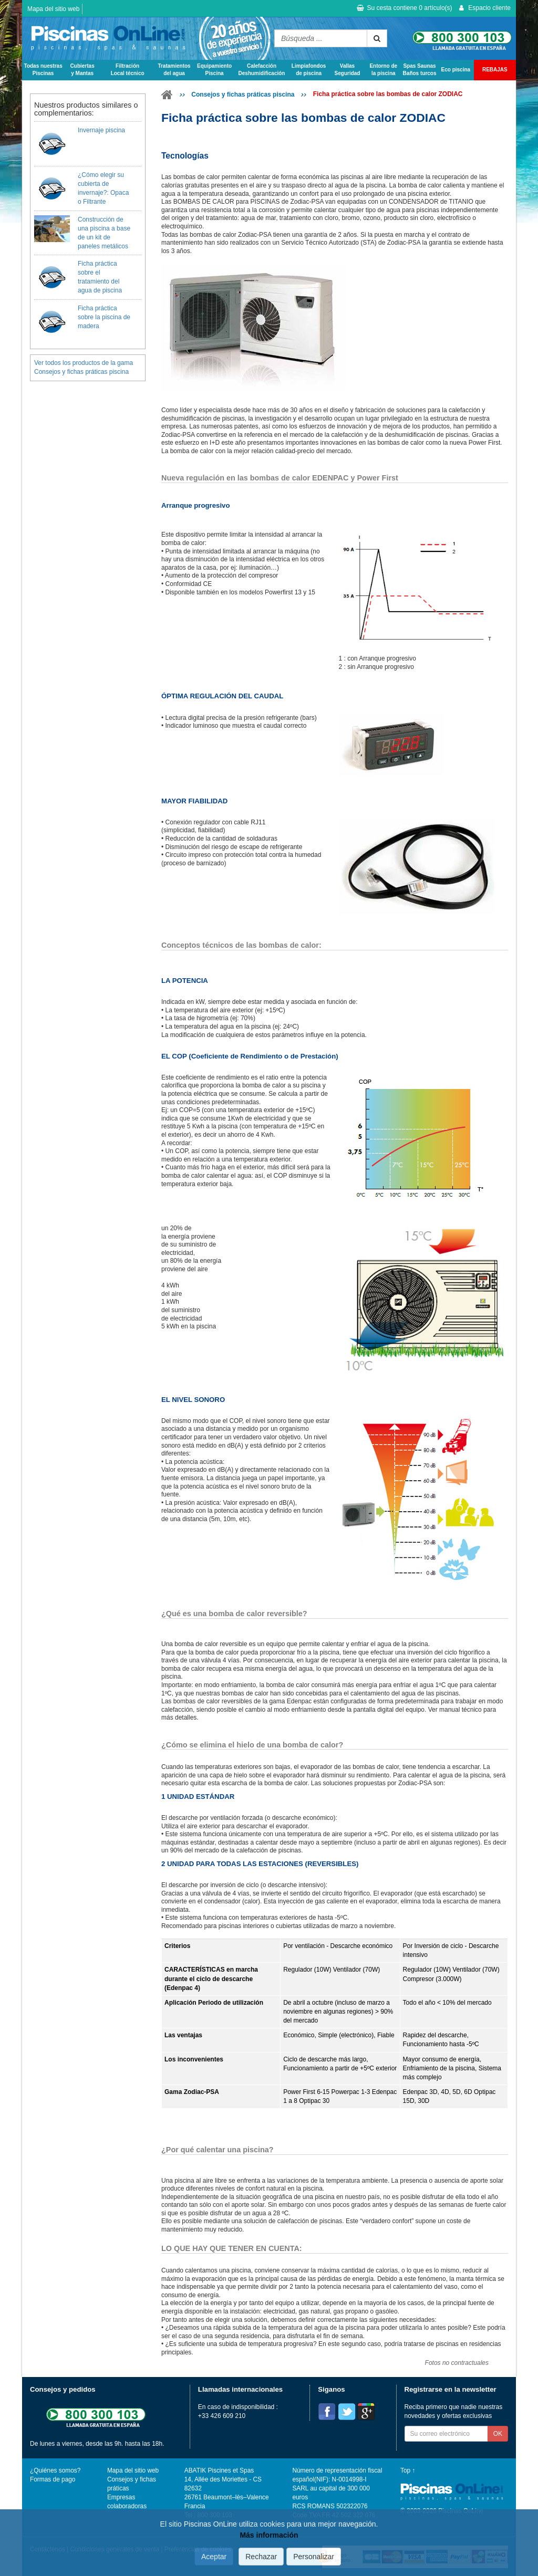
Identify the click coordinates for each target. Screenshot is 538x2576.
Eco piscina (456, 69)
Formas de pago (52, 2479)
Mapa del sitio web (53, 9)
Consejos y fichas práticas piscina (242, 94)
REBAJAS (495, 69)
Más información (269, 2535)
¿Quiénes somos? (55, 2470)
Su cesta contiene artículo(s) (404, 8)
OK (497, 2433)
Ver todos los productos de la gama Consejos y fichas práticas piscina (83, 367)
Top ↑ (407, 2470)
